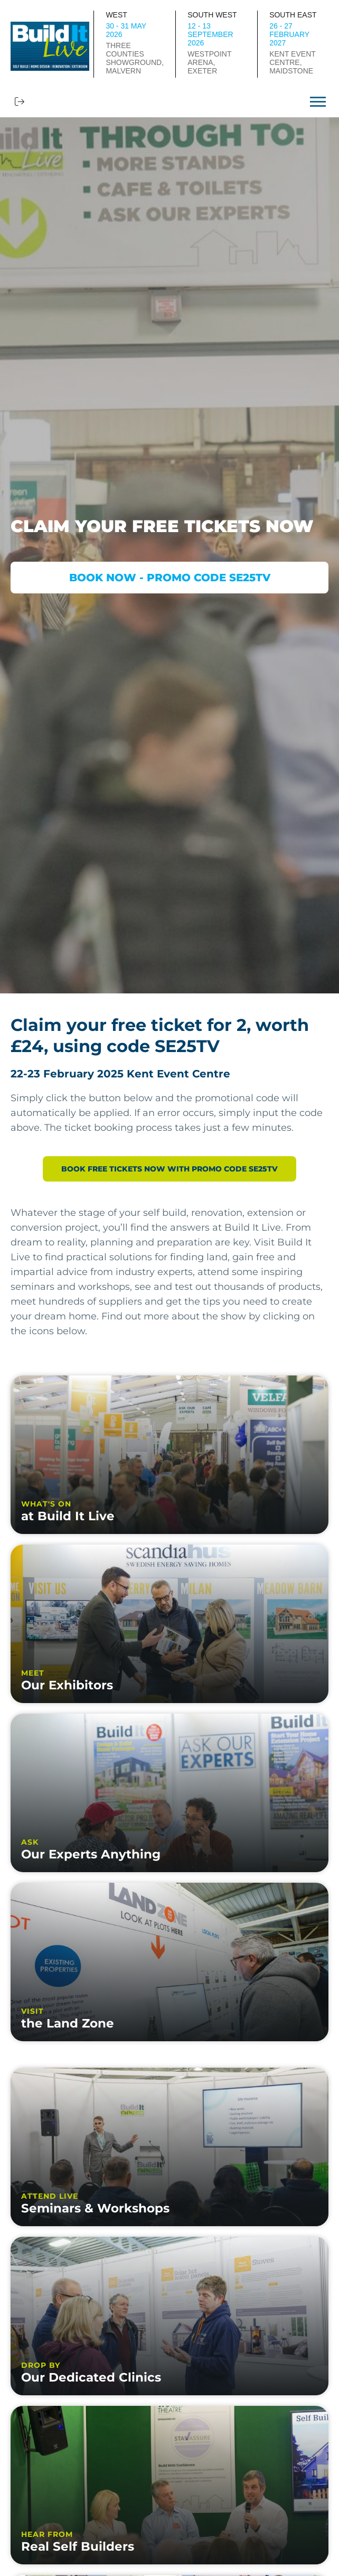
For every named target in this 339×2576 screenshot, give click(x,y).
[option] (169, 555)
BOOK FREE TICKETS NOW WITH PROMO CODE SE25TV (169, 1169)
